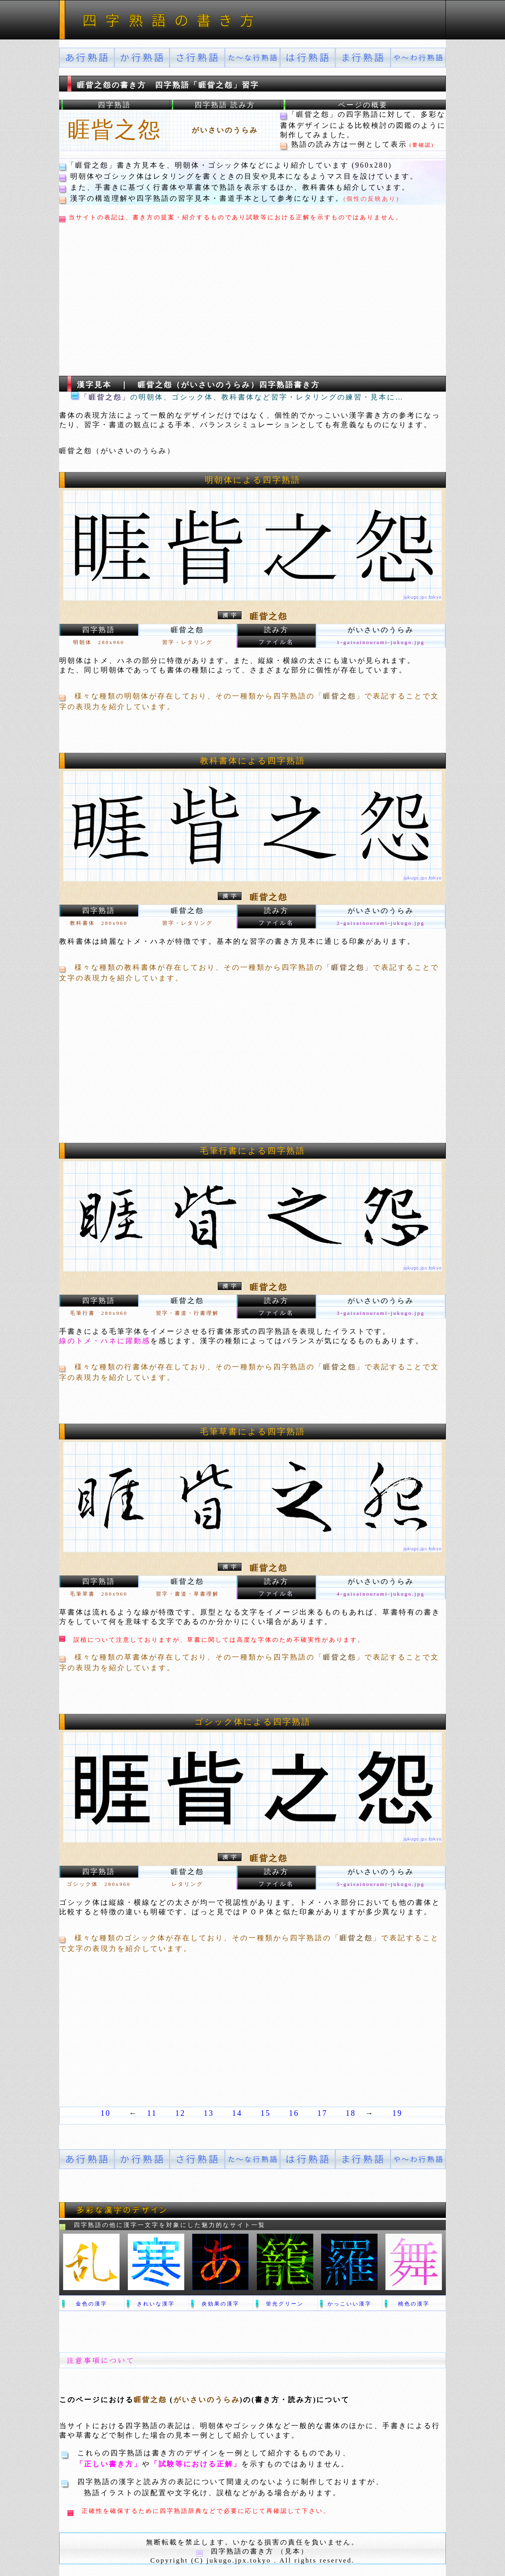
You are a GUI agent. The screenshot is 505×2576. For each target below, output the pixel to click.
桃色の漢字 (414, 2304)
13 (209, 2113)
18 (351, 2113)
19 (397, 2113)
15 (265, 2113)
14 (237, 2113)
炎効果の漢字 (220, 2304)
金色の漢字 (91, 2304)
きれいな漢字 (156, 2304)
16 (294, 2113)
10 (106, 2113)
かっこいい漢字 (349, 2304)
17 (322, 2113)
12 (180, 2113)
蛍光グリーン (285, 2304)
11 (152, 2113)
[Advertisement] (207, 302)
